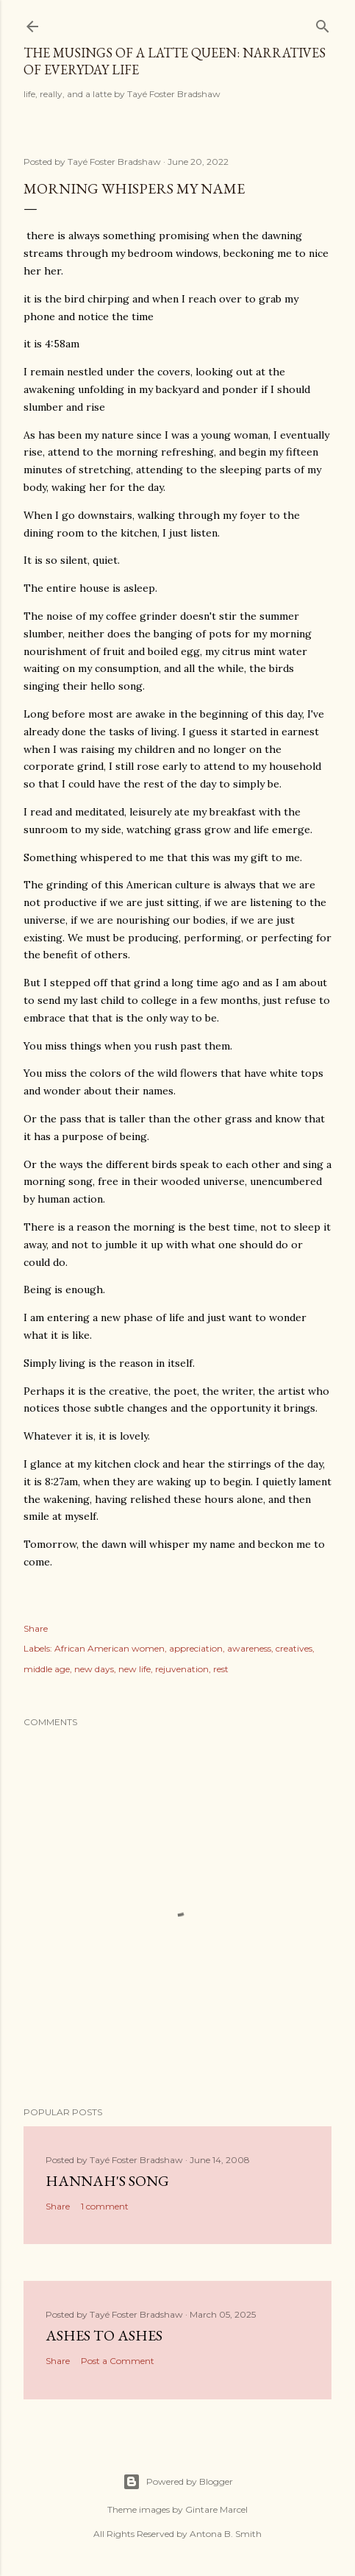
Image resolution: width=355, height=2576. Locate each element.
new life (134, 1668)
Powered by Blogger (178, 2482)
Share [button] (36, 1628)
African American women (109, 1648)
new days (94, 1668)
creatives (294, 1648)
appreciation (196, 1648)
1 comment (105, 2206)
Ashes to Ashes (104, 2335)
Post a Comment (117, 2360)
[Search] (322, 23)
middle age (47, 1668)
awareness (249, 1648)
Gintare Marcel (216, 2509)
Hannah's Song (107, 2180)
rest (221, 1668)
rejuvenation (182, 1668)
